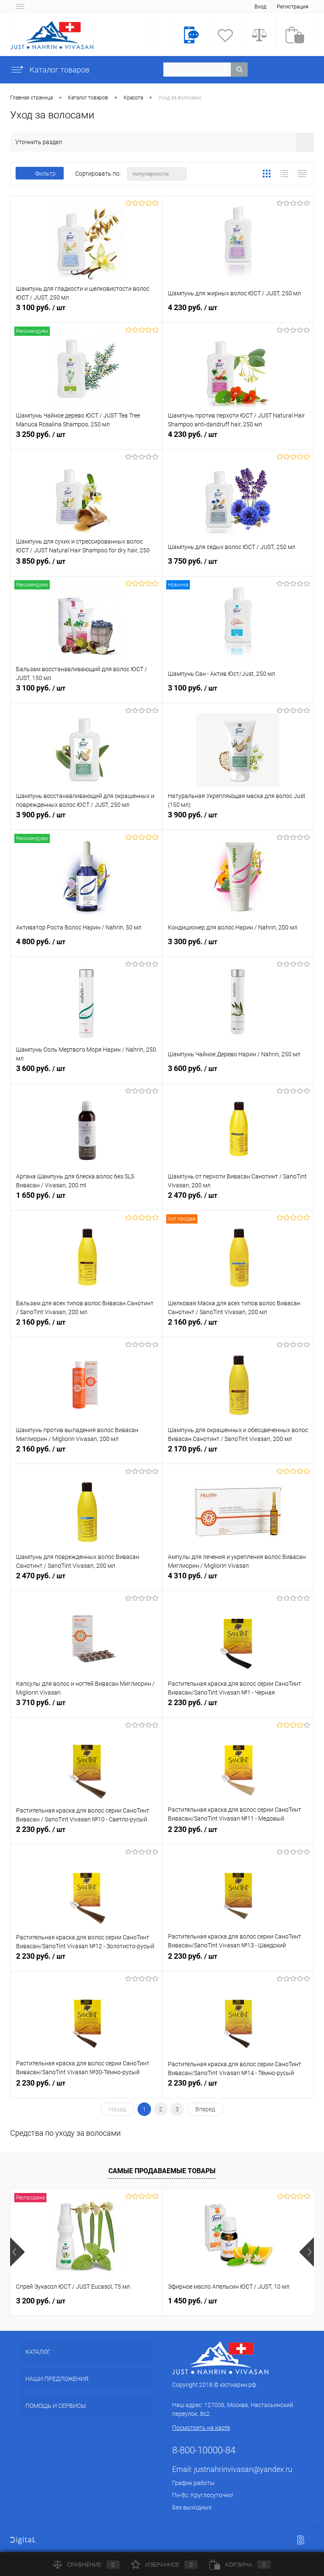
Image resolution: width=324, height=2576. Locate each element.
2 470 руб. (238, 1200)
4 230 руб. (238, 312)
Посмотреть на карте (201, 2427)
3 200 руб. (40, 2300)
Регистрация (292, 6)
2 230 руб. (238, 1707)
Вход (260, 6)
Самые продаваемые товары (162, 2171)
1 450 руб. (192, 2300)
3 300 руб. (238, 946)
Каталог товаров (49, 69)
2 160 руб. (86, 1326)
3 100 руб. (86, 312)
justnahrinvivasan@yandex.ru (243, 2469)
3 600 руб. (86, 1073)
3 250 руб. (86, 439)
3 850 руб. (86, 566)
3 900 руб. (86, 819)
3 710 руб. (86, 1707)
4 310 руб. (238, 1580)
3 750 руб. (238, 566)
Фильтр (40, 173)
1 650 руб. (86, 1200)
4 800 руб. (86, 946)
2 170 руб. (238, 1453)
